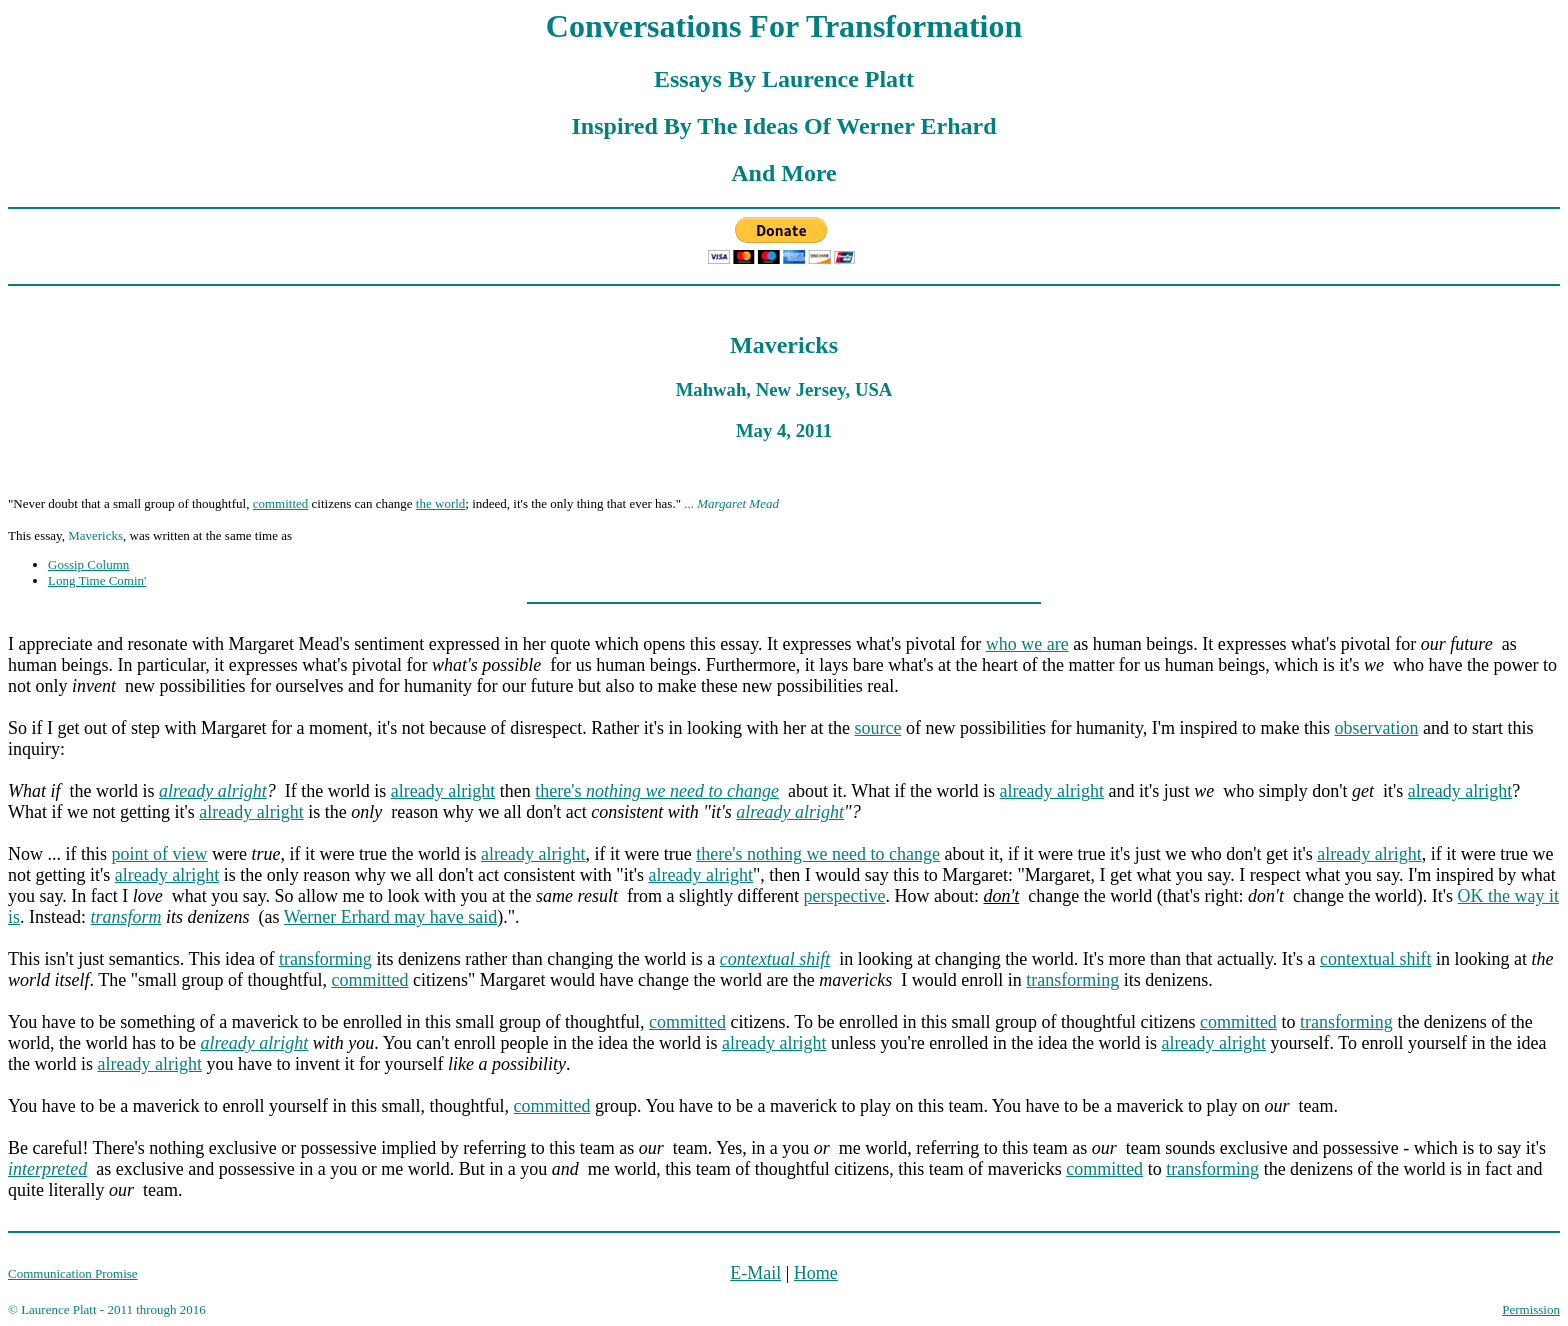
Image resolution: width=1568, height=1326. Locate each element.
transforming (325, 959)
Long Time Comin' (97, 580)
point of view (160, 854)
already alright (213, 791)
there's (657, 791)
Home (816, 1273)
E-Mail (755, 1273)
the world (440, 503)
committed (281, 503)
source (877, 728)
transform (126, 917)
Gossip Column (88, 564)
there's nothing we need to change (818, 854)
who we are (1027, 644)
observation (1376, 728)
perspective (845, 896)
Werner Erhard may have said (390, 917)
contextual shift (1375, 959)
